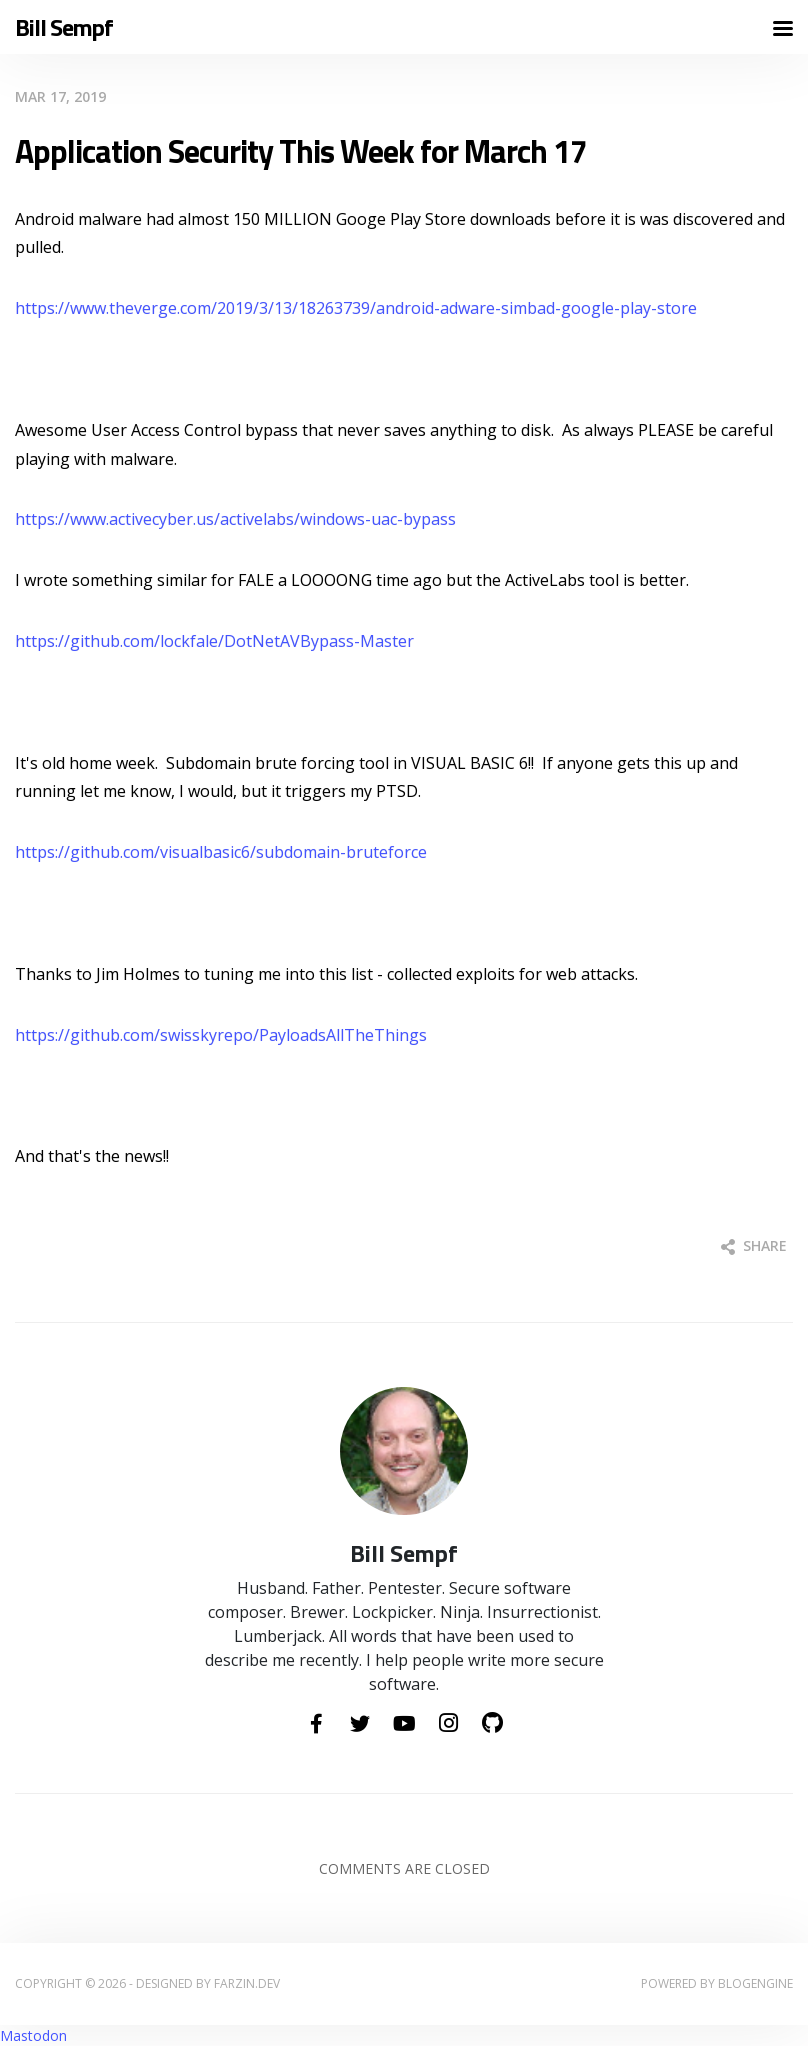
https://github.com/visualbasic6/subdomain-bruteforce (221, 852)
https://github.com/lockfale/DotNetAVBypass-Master (214, 641)
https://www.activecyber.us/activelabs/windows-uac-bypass (235, 519)
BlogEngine (755, 1983)
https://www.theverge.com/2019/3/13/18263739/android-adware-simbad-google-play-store (356, 308)
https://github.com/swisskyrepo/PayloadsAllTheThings (221, 1035)
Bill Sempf (64, 27)
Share (754, 1245)
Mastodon (33, 2035)
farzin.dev (247, 1983)
